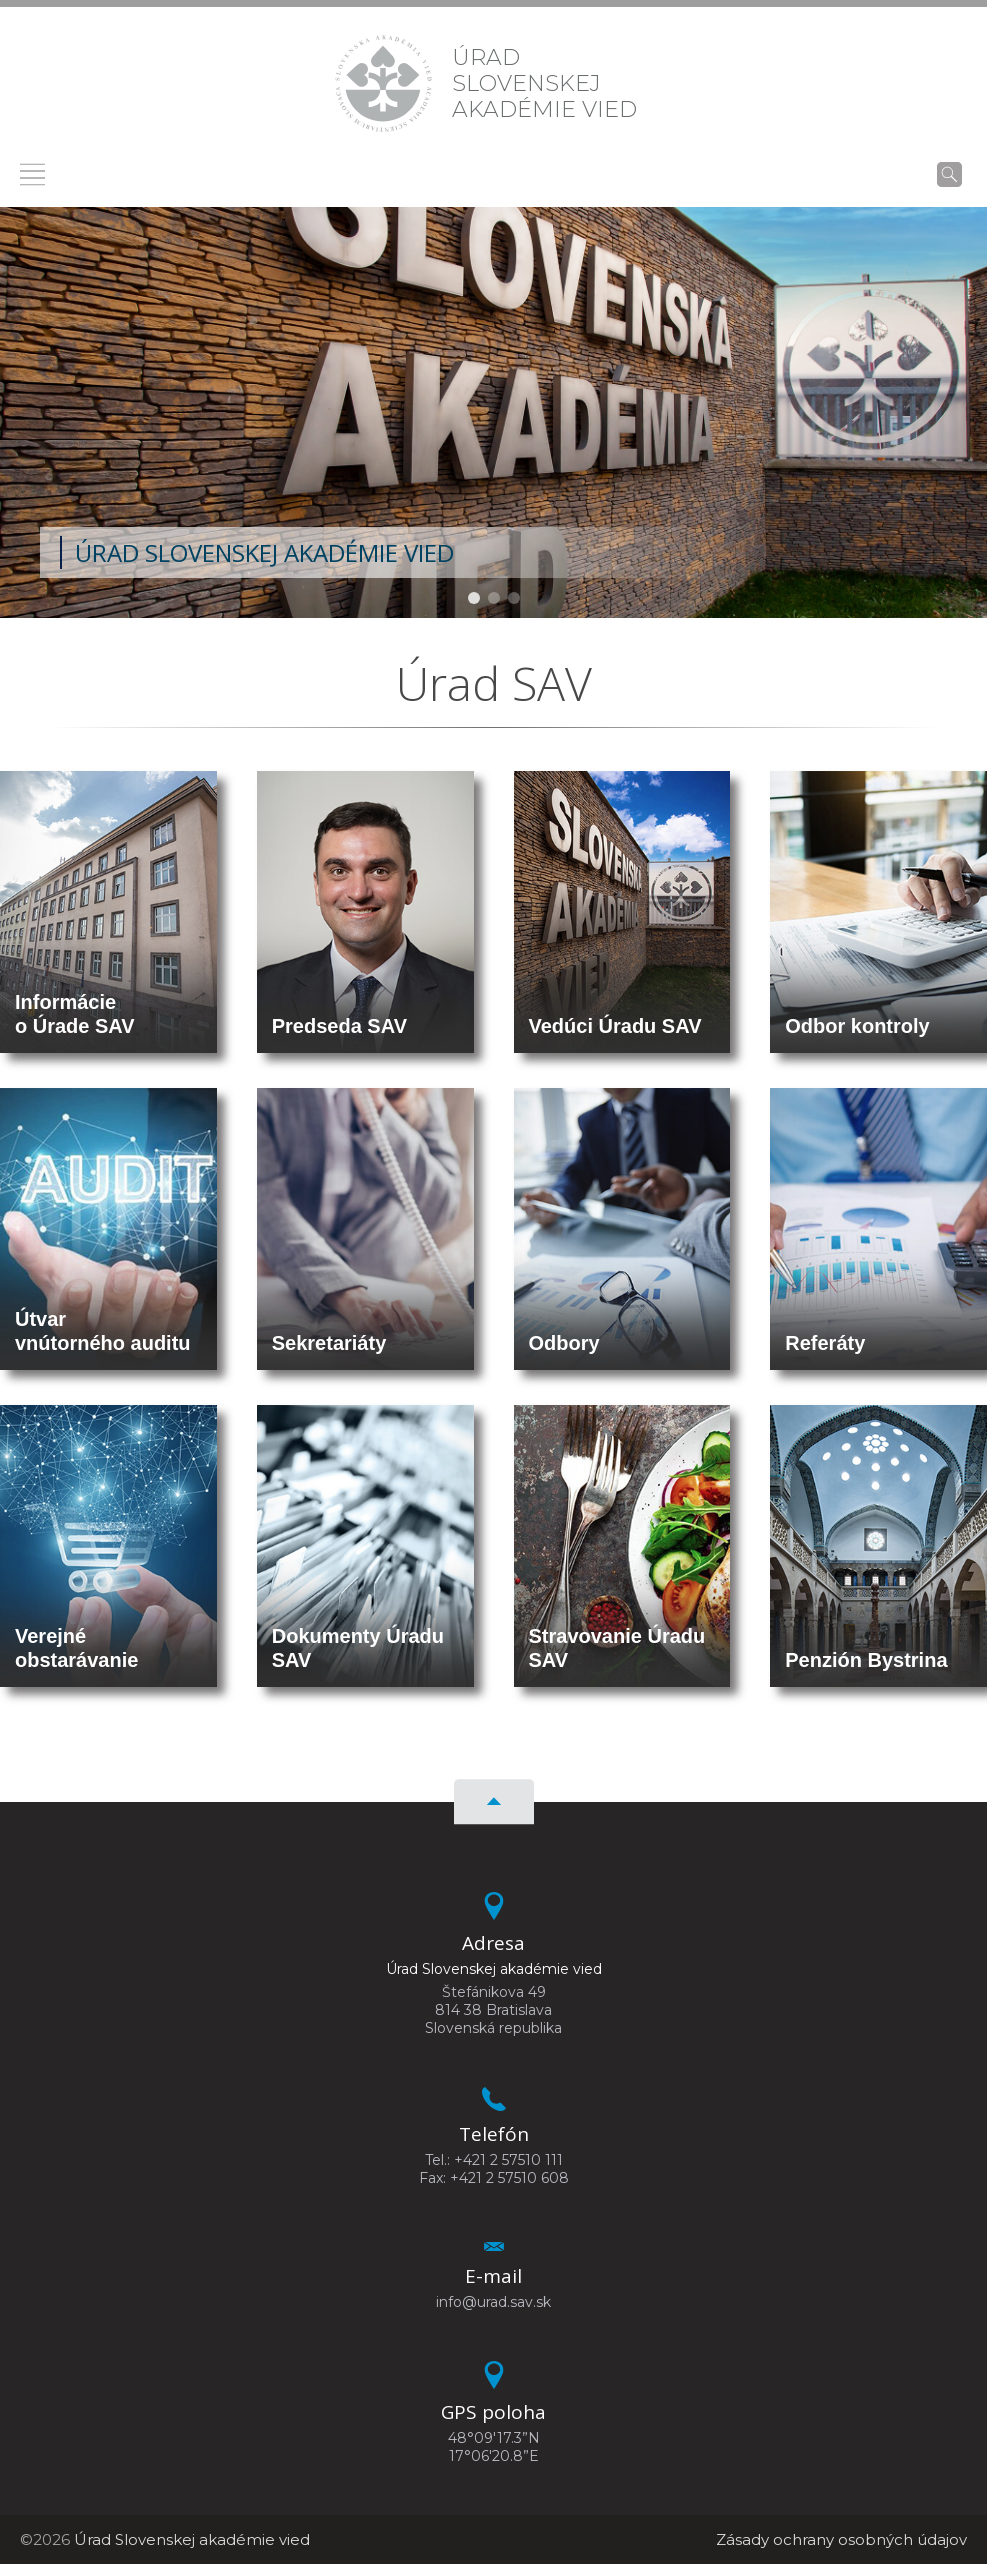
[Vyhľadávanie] (949, 174)
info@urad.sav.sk (493, 2302)
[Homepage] (383, 83)
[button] (474, 598)
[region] (493, 412)
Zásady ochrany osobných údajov (841, 2539)
